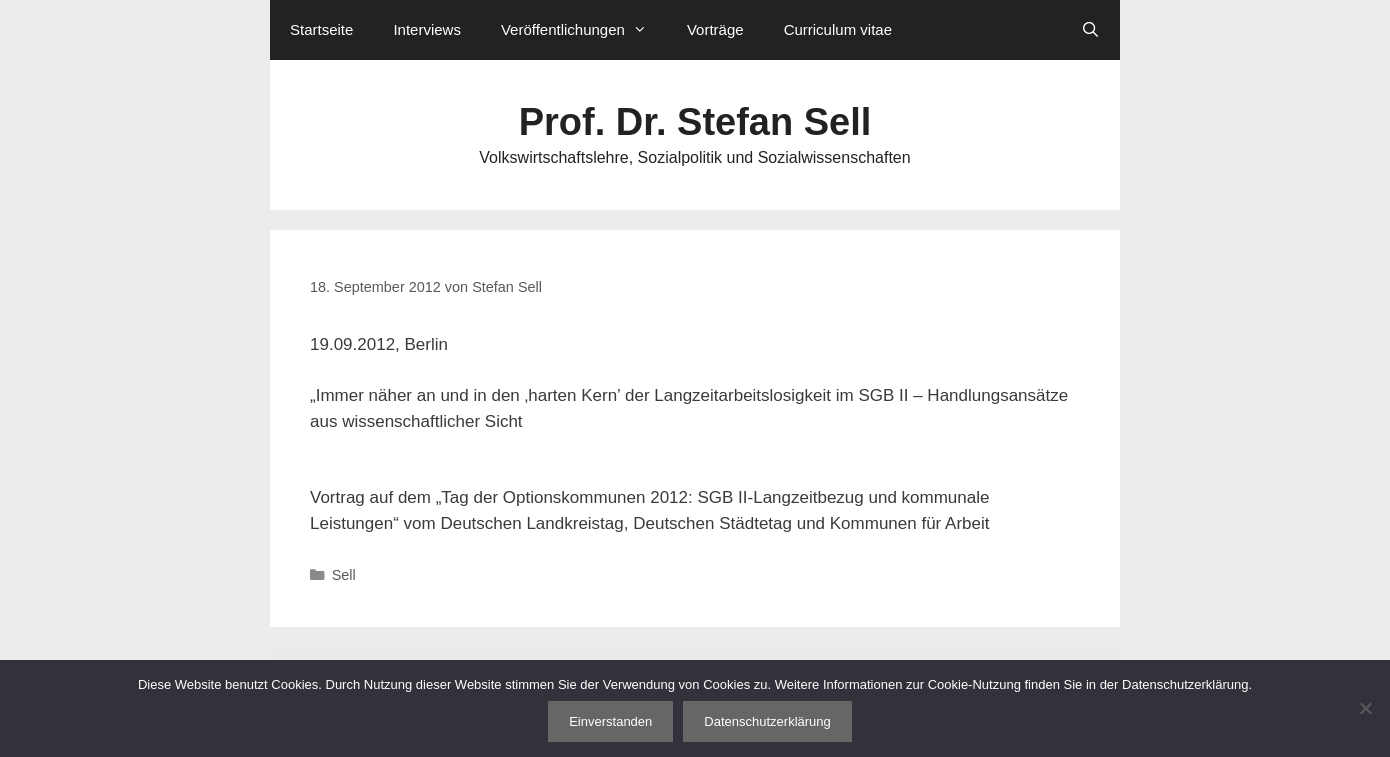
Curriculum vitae (838, 29)
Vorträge (715, 29)
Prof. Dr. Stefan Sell (695, 122)
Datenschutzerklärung (767, 721)
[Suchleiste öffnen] (1090, 30)
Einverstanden (610, 721)
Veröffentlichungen (584, 30)
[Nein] (1365, 708)
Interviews (427, 29)
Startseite (321, 29)
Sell (344, 575)
